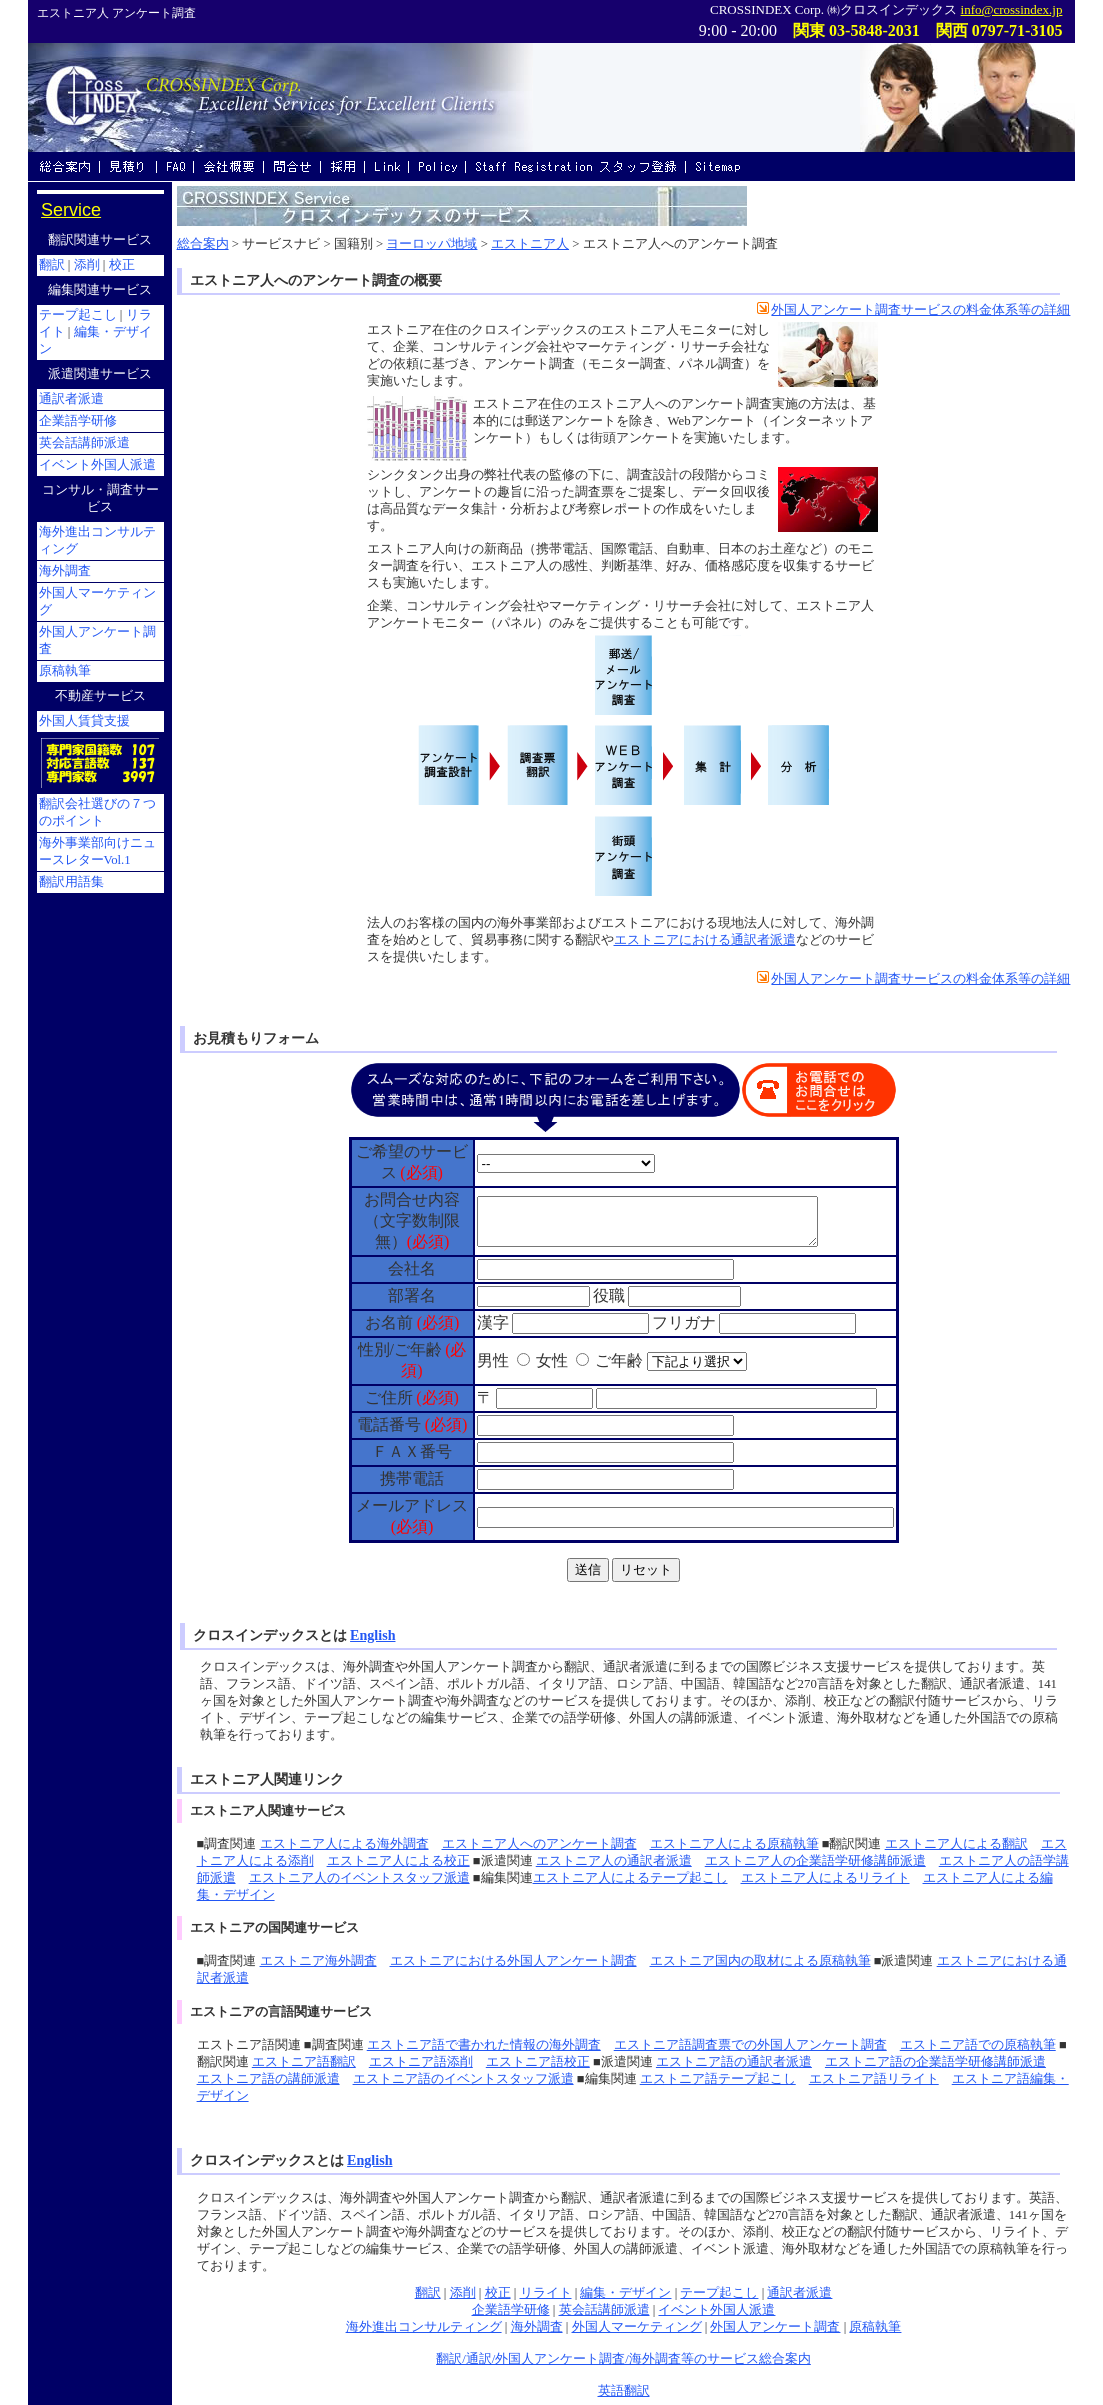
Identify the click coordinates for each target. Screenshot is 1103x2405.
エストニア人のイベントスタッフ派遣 (359, 1878)
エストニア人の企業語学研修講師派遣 (815, 1861)
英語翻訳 (624, 2391)
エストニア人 (530, 244)
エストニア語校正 (538, 2062)
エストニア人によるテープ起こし (630, 1878)
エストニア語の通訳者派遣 (734, 2062)
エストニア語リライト (874, 2079)
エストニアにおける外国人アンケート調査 (513, 1961)
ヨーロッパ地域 (431, 244)
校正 (498, 2293)
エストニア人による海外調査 (344, 1844)
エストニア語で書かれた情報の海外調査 (484, 2045)
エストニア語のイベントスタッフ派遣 (463, 2079)
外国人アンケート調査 (775, 2327)
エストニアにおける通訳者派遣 (705, 940)
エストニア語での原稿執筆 (978, 2045)
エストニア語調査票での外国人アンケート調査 (750, 2045)
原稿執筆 (875, 2327)
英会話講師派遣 (604, 2310)
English (372, 1635)
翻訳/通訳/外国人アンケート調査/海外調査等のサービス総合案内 (623, 2359)
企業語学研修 (511, 2310)
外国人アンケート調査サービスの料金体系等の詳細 (913, 310)
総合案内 (203, 244)
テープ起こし (719, 2293)
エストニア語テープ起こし (718, 2079)
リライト (546, 2293)
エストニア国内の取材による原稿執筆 (760, 1961)
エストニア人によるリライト (825, 1878)
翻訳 (428, 2293)
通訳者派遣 (799, 2293)
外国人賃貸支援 (84, 721)
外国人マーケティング (637, 2327)
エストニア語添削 (421, 2062)
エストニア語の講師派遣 (268, 2079)
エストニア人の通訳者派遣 (614, 1861)
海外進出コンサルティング (424, 2327)
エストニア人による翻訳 (956, 1844)
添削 (463, 2293)
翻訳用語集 (71, 882)
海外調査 (537, 2327)
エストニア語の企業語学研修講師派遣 (935, 2062)
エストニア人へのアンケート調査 (539, 1844)
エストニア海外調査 (318, 1961)
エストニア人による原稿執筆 (734, 1844)
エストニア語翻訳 (304, 2062)
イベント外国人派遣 (716, 2310)
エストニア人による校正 (398, 1861)
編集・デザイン (625, 2293)
